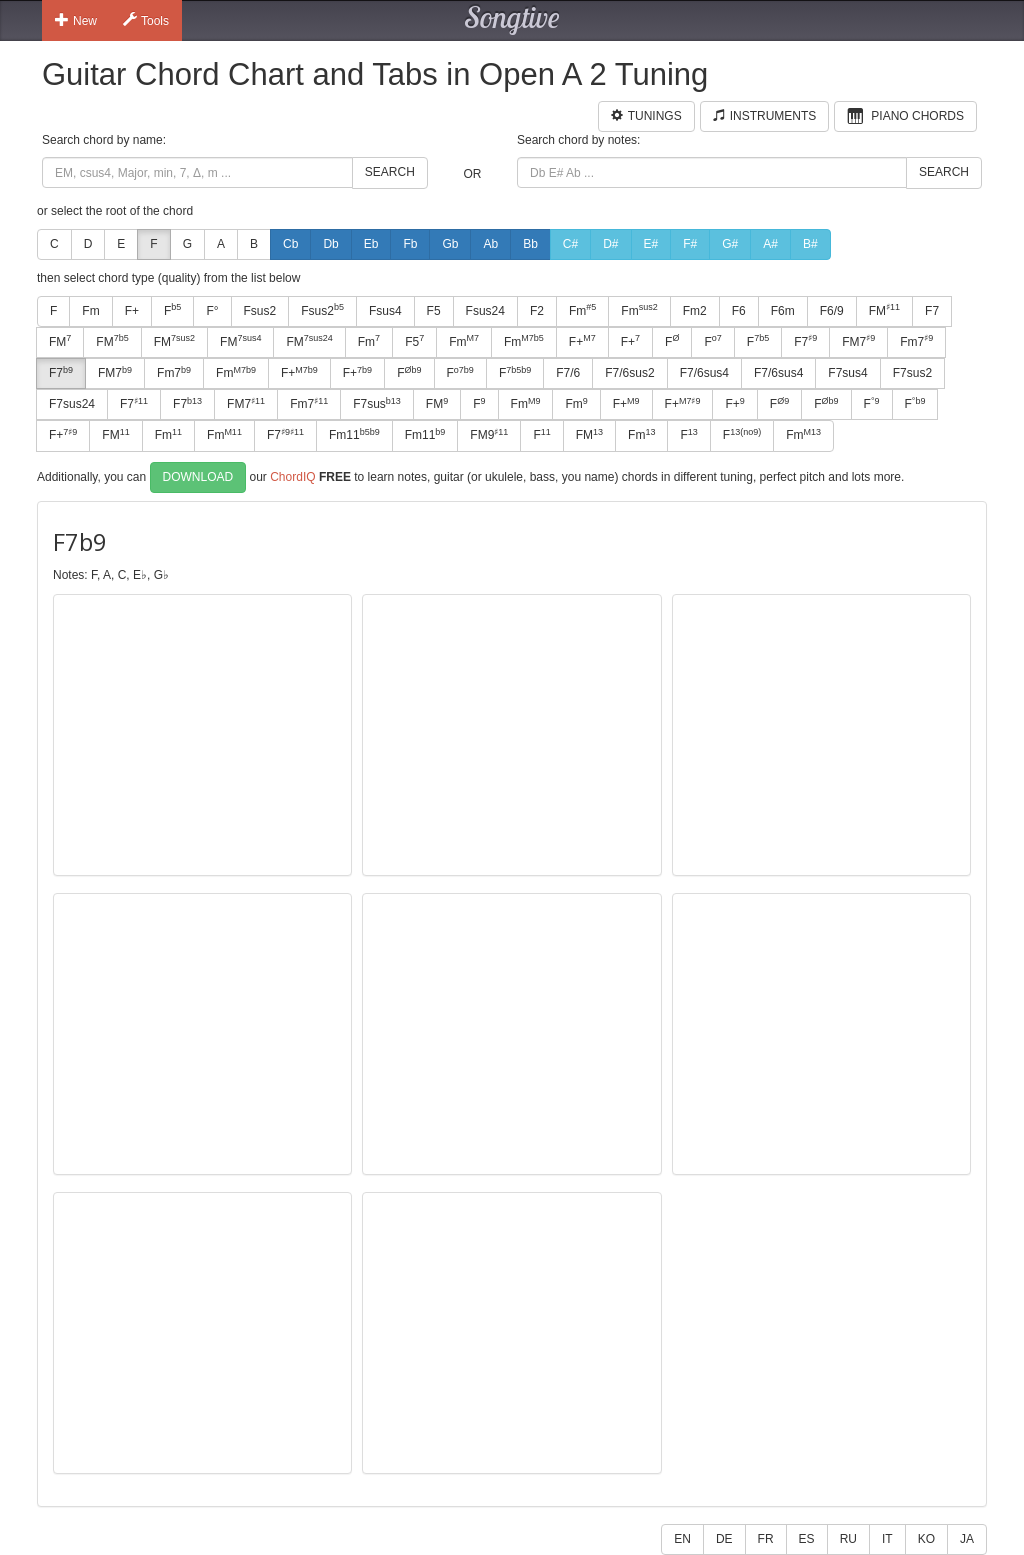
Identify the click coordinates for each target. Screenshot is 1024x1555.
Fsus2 (260, 311)
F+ (132, 311)
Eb (371, 244)
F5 (434, 311)
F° (212, 311)
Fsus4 (385, 311)
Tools (146, 20)
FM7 (858, 341)
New (76, 20)
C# (570, 244)
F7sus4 (847, 373)
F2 (537, 311)
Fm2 (695, 311)
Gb (450, 244)
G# (730, 244)
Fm (90, 311)
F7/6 (568, 373)
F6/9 (832, 311)
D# (610, 244)
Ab (490, 244)
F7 (932, 311)
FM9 (489, 435)
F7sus (377, 404)
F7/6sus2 (629, 373)
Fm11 (354, 435)
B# (810, 244)
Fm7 (916, 341)
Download (198, 477)
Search (390, 172)
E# (651, 244)
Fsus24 (485, 311)
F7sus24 (72, 404)
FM (884, 310)
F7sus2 (912, 373)
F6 (739, 311)
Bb (530, 244)
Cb (290, 244)
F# (690, 244)
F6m (783, 311)
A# (770, 244)
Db (330, 244)
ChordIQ (292, 476)
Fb (410, 244)
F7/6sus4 (704, 373)
